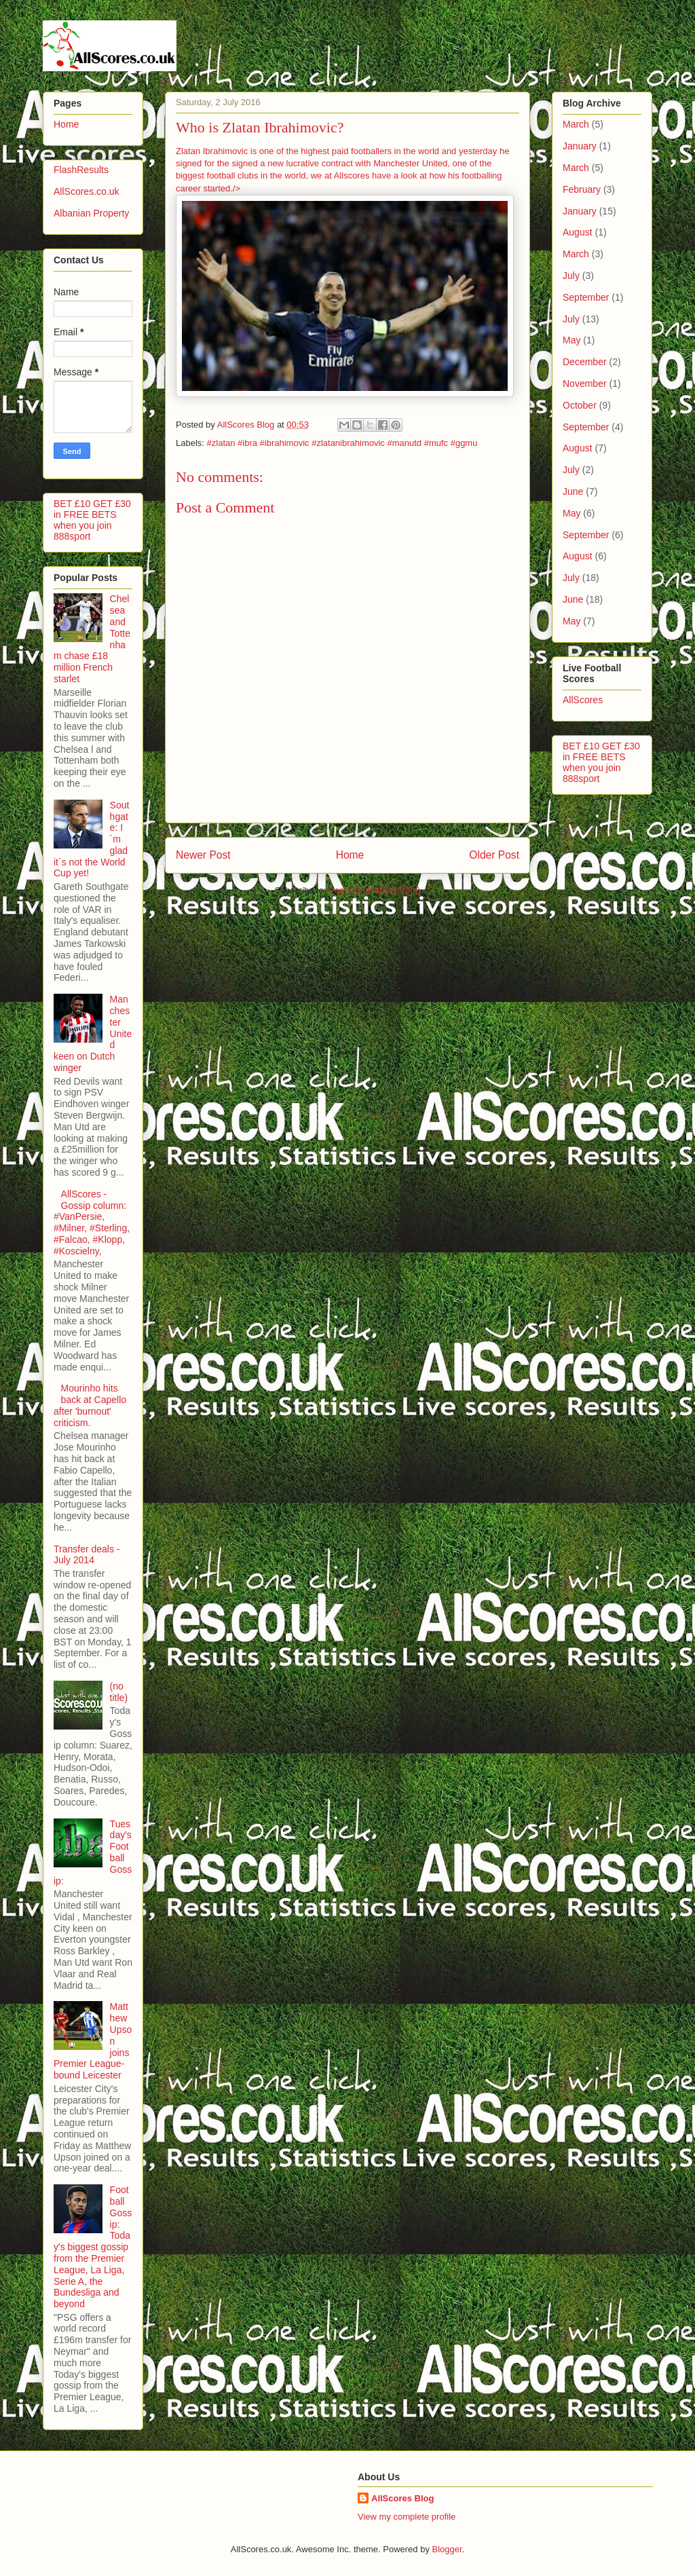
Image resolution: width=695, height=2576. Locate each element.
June (573, 491)
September (586, 297)
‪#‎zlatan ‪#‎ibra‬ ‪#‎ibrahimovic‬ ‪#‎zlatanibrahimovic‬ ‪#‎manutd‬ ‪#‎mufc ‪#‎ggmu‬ (342, 443)
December (585, 361)
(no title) (119, 1692)
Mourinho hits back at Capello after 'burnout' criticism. (90, 1405)
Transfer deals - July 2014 (87, 1555)
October (580, 405)
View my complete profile (406, 2517)
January (580, 146)
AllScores (583, 699)
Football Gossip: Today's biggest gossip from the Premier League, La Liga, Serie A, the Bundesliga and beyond (93, 2246)
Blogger (447, 2549)
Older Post (494, 855)
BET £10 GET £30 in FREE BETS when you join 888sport (92, 520)
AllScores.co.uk (86, 191)
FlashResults (81, 169)
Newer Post (203, 855)
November (585, 383)
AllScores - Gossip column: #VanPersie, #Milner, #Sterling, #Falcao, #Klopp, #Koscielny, (92, 1222)
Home (350, 855)
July (571, 275)
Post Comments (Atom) (374, 890)
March (576, 124)
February (582, 189)
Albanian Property (91, 213)
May (571, 340)
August (578, 232)
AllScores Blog (402, 2498)
